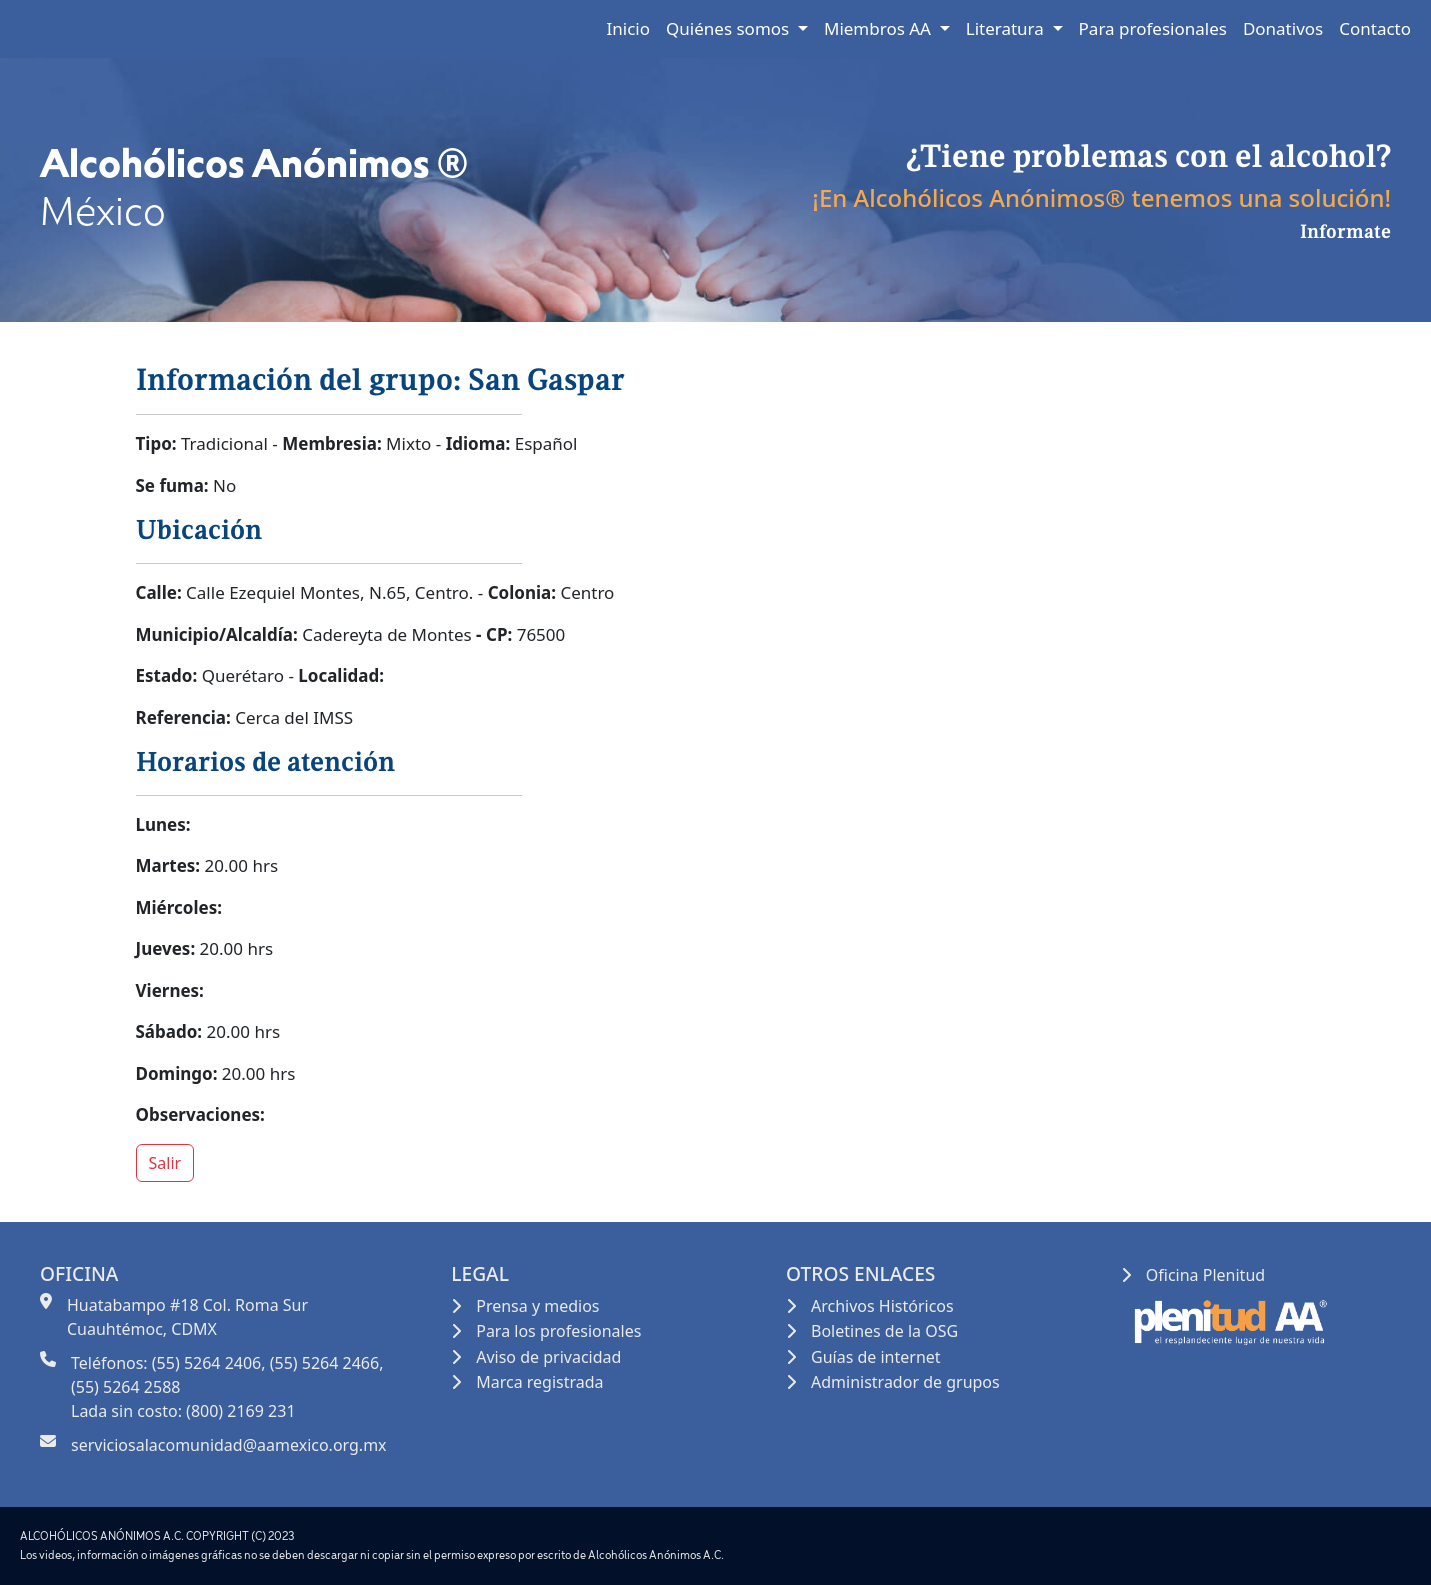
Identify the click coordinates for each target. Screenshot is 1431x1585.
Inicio (629, 28)
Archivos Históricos (882, 1306)
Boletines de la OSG (884, 1331)
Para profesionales (1153, 28)
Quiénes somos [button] (730, 28)
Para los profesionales (558, 1331)
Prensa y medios (537, 1306)
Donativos (1283, 28)
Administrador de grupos (905, 1382)
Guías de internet (876, 1357)
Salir (165, 1163)
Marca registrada (539, 1382)
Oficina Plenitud (1205, 1275)
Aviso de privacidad (548, 1357)
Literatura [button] (1007, 28)
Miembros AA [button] (879, 28)
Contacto (1375, 28)
